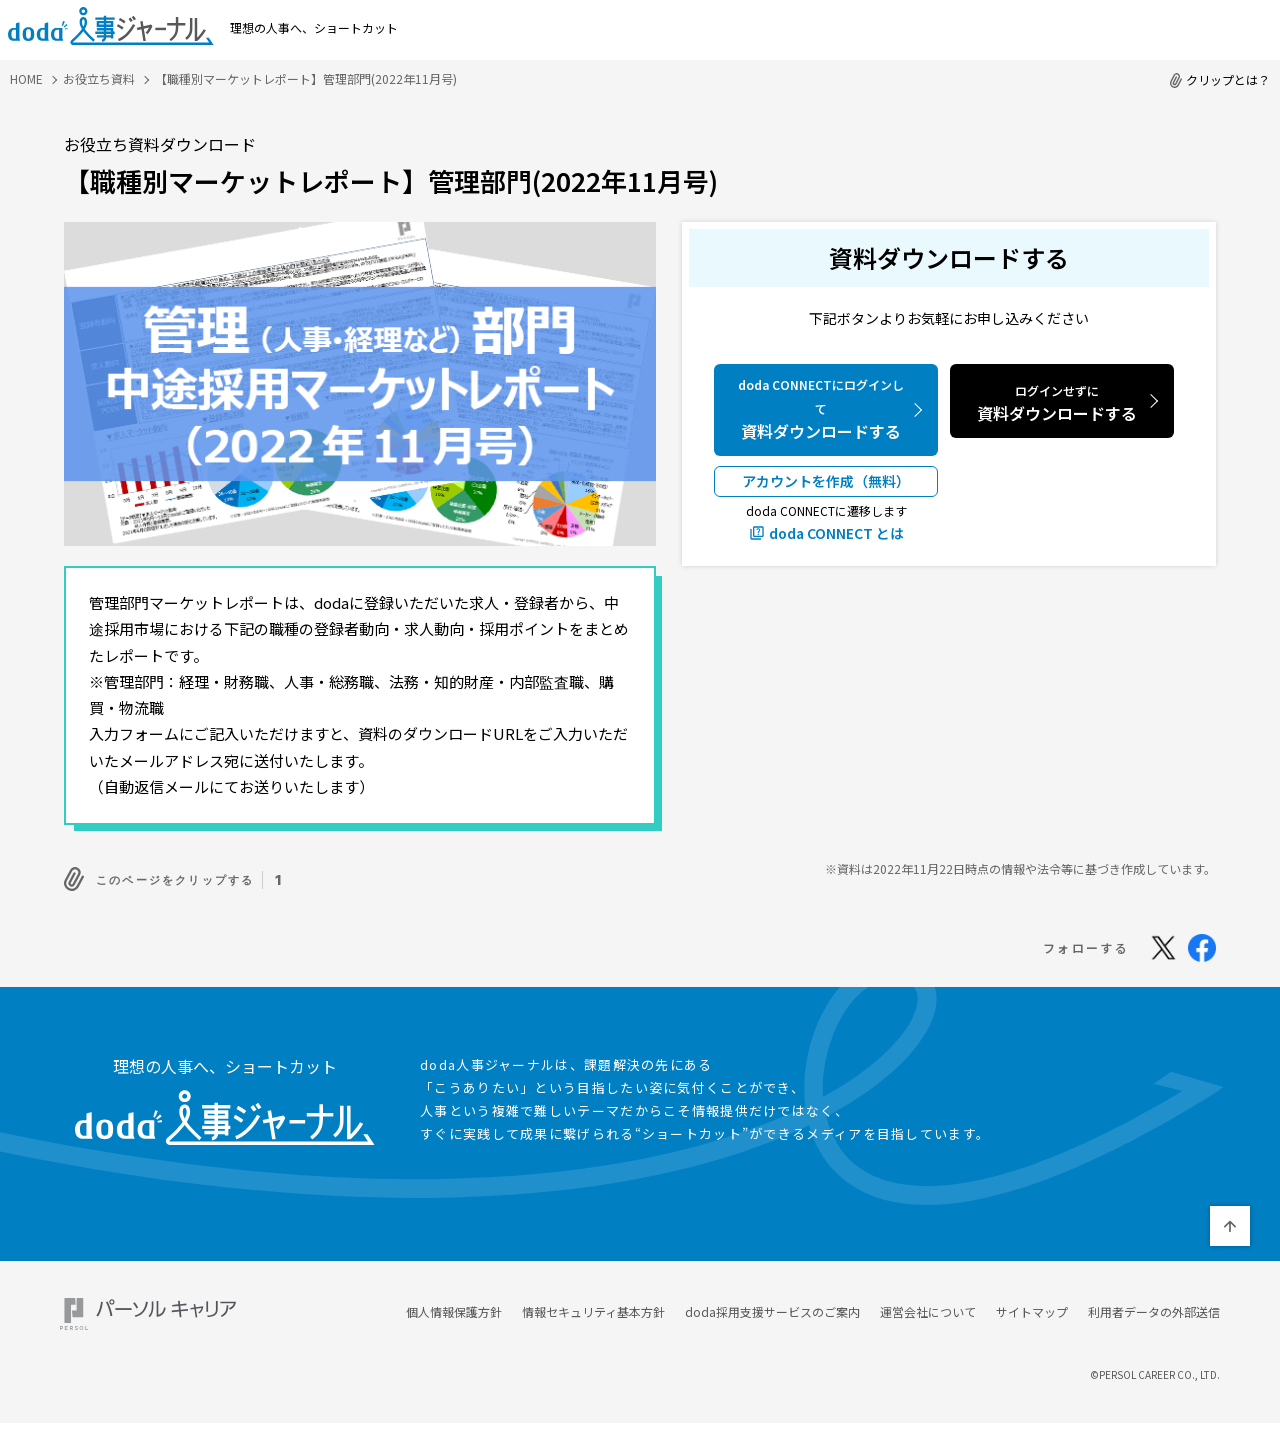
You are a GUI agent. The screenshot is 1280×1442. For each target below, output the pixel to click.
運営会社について (928, 1306)
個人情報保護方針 (454, 1306)
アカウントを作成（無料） (826, 481)
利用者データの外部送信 (1154, 1306)
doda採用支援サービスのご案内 (772, 1306)
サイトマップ (1032, 1306)
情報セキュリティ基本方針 (593, 1306)
